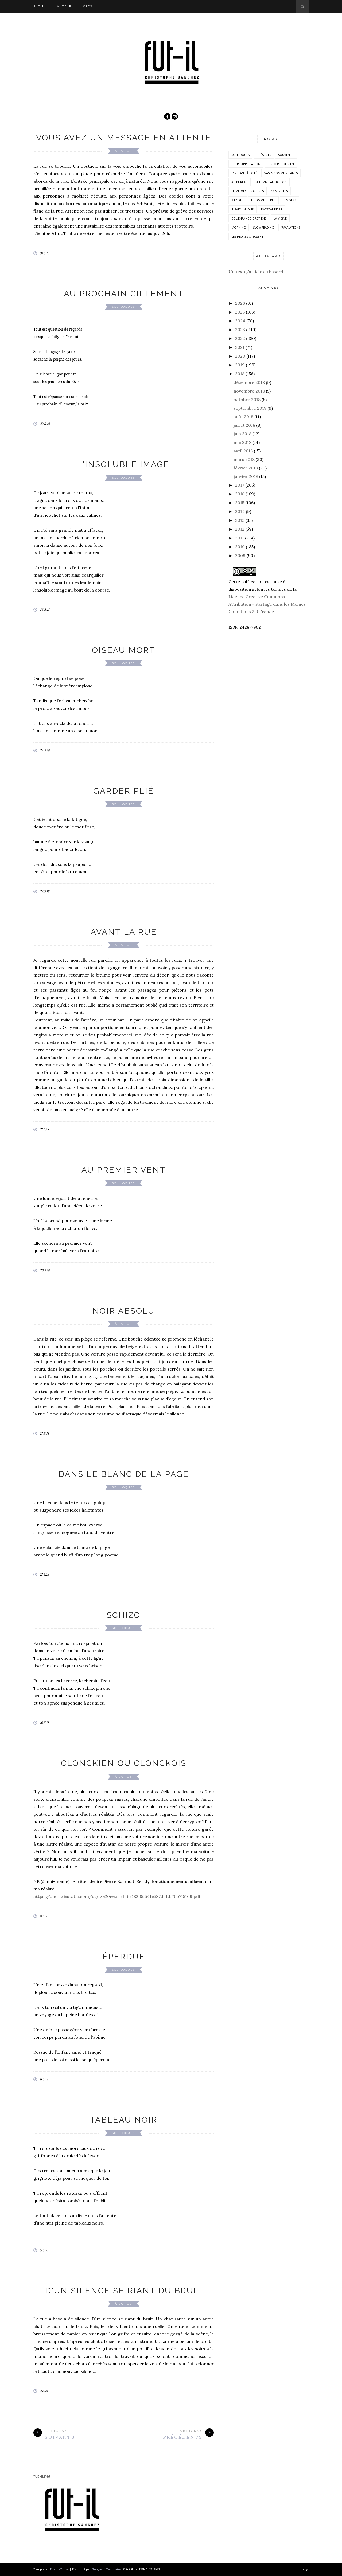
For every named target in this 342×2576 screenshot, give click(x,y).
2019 (240, 364)
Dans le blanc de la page (124, 1474)
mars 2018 (244, 459)
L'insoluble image (123, 464)
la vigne (280, 218)
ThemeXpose (59, 2569)
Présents (264, 155)
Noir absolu (123, 1311)
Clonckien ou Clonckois (123, 1763)
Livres (86, 6)
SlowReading (263, 227)
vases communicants (281, 173)
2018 (239, 373)
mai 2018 (242, 442)
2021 (239, 347)
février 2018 (246, 468)
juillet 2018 (244, 425)
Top (303, 2570)
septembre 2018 (250, 408)
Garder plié (123, 791)
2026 (240, 303)
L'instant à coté (244, 173)
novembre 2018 (249, 391)
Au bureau (239, 182)
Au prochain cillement (124, 293)
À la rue (123, 151)
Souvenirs (286, 155)
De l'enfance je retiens (248, 218)
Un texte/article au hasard (255, 271)
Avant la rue (124, 932)
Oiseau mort (123, 650)
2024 (240, 320)
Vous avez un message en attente (123, 137)
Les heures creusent (247, 236)
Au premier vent (123, 1170)
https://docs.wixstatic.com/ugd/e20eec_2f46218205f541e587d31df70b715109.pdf (116, 1896)
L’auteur (63, 6)
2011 (239, 538)
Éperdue (123, 1956)
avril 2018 (243, 450)
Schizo (124, 1615)
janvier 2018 (246, 476)
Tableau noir (123, 2119)
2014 (240, 511)
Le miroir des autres (247, 191)
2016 (239, 493)
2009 (240, 555)
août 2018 (243, 416)
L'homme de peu (263, 200)
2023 (240, 329)
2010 (240, 546)
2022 (240, 338)
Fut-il (39, 6)
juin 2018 (242, 433)
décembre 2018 (249, 382)
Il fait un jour (242, 209)
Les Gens (289, 200)
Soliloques (123, 306)
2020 (240, 356)
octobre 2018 (247, 399)
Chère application (245, 164)
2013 (239, 520)
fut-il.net (41, 2476)
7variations (290, 227)
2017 (239, 485)
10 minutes (279, 191)
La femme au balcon (271, 182)
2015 (239, 502)
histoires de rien (280, 164)
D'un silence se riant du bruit (123, 2290)
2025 (240, 312)
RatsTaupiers (271, 209)
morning (238, 227)
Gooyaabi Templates (106, 2569)
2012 (239, 529)
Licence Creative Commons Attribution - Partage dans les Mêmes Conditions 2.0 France (267, 604)
